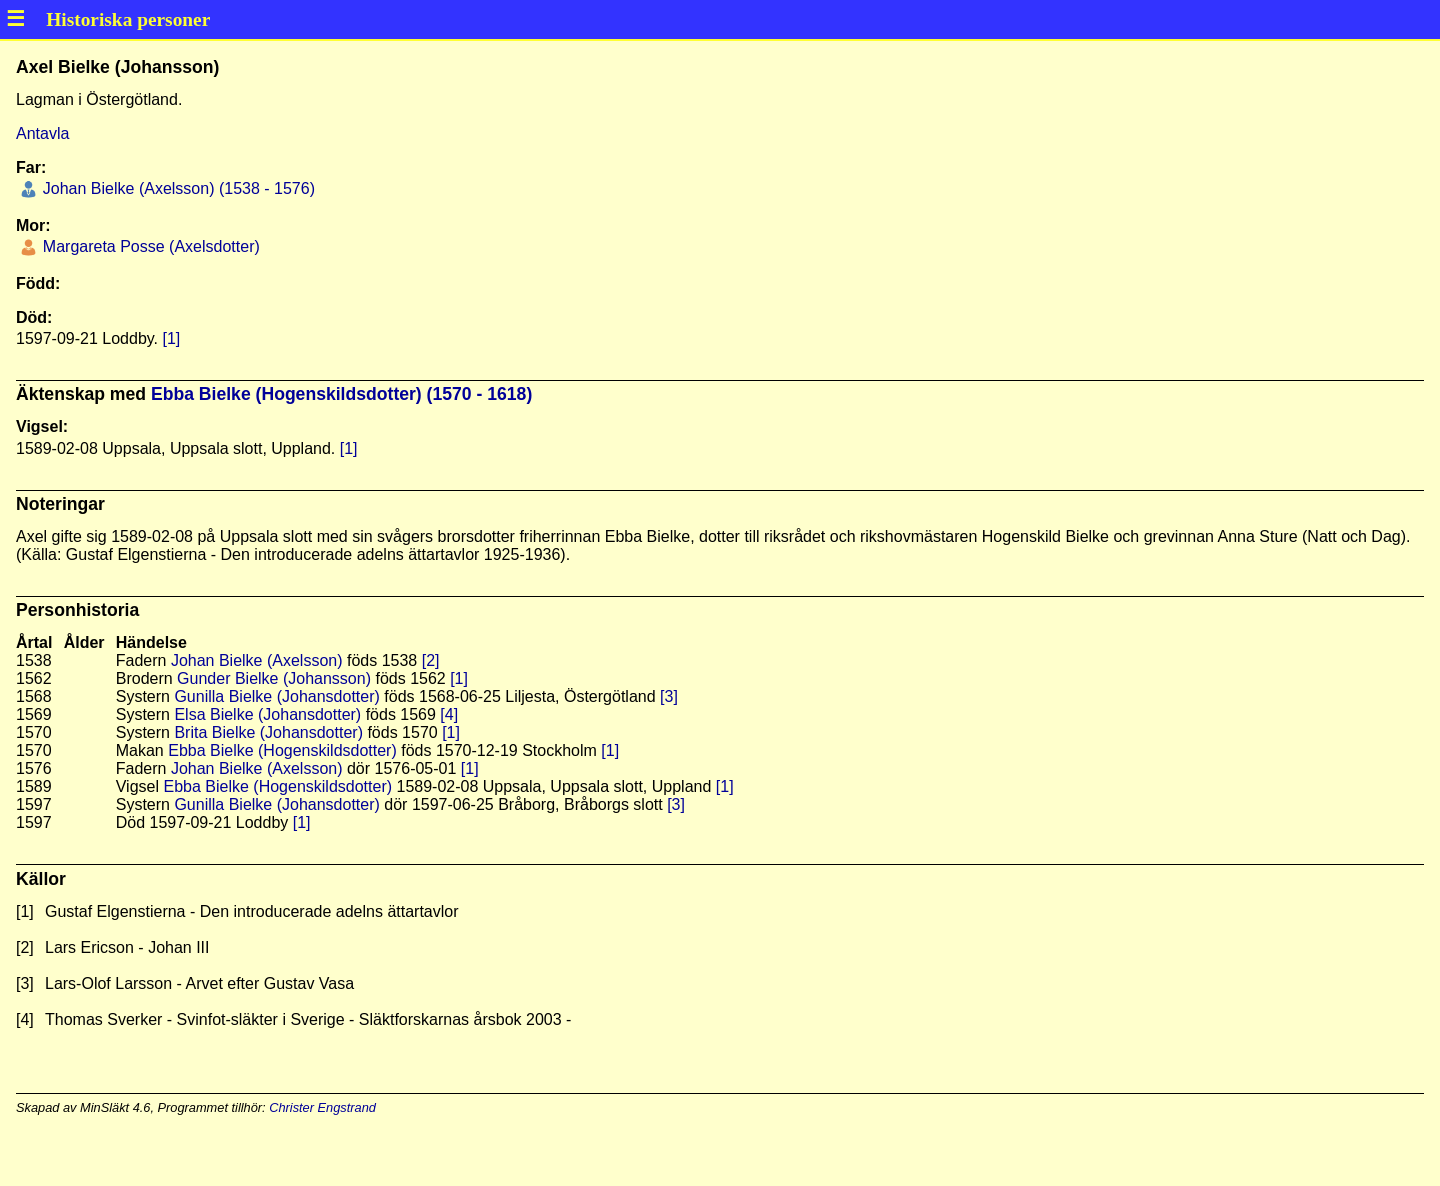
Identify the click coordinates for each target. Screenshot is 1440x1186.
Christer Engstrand (322, 1107)
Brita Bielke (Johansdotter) (268, 732)
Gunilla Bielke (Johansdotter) (276, 696)
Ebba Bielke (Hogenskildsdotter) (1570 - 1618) (341, 394)
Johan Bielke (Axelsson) (257, 660)
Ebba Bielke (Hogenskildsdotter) (282, 750)
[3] (669, 696)
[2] (431, 660)
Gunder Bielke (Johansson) (274, 678)
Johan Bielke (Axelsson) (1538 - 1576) (176, 188)
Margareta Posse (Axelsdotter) (148, 246)
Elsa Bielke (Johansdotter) (267, 714)
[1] (171, 338)
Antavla (42, 133)
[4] (449, 714)
